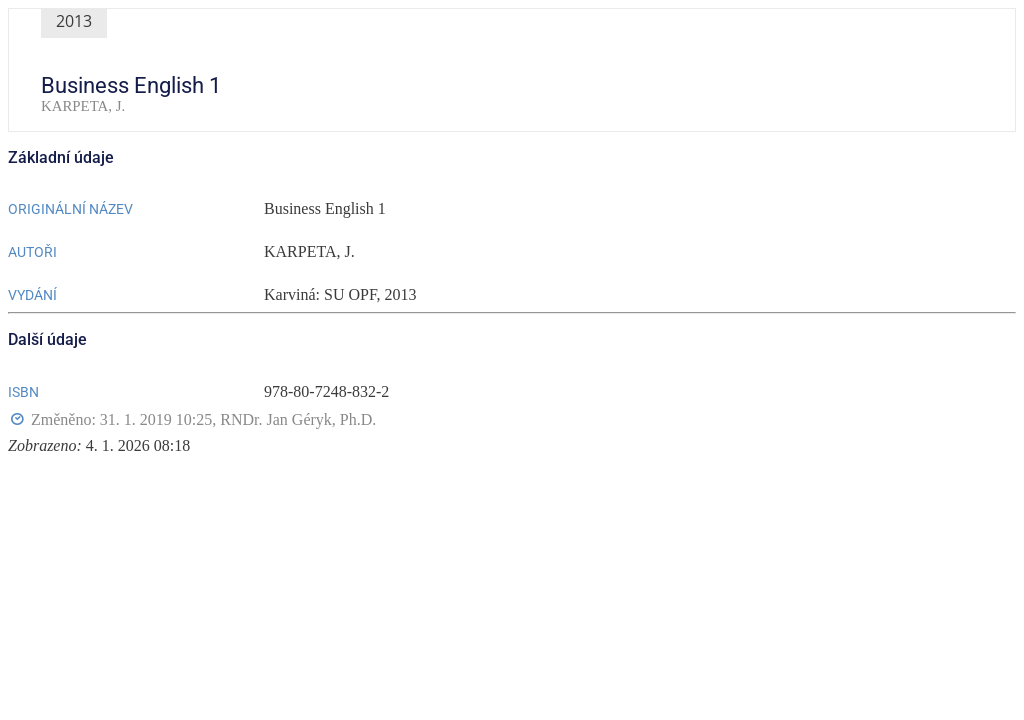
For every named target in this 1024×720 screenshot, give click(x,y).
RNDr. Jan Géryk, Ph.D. (298, 419)
